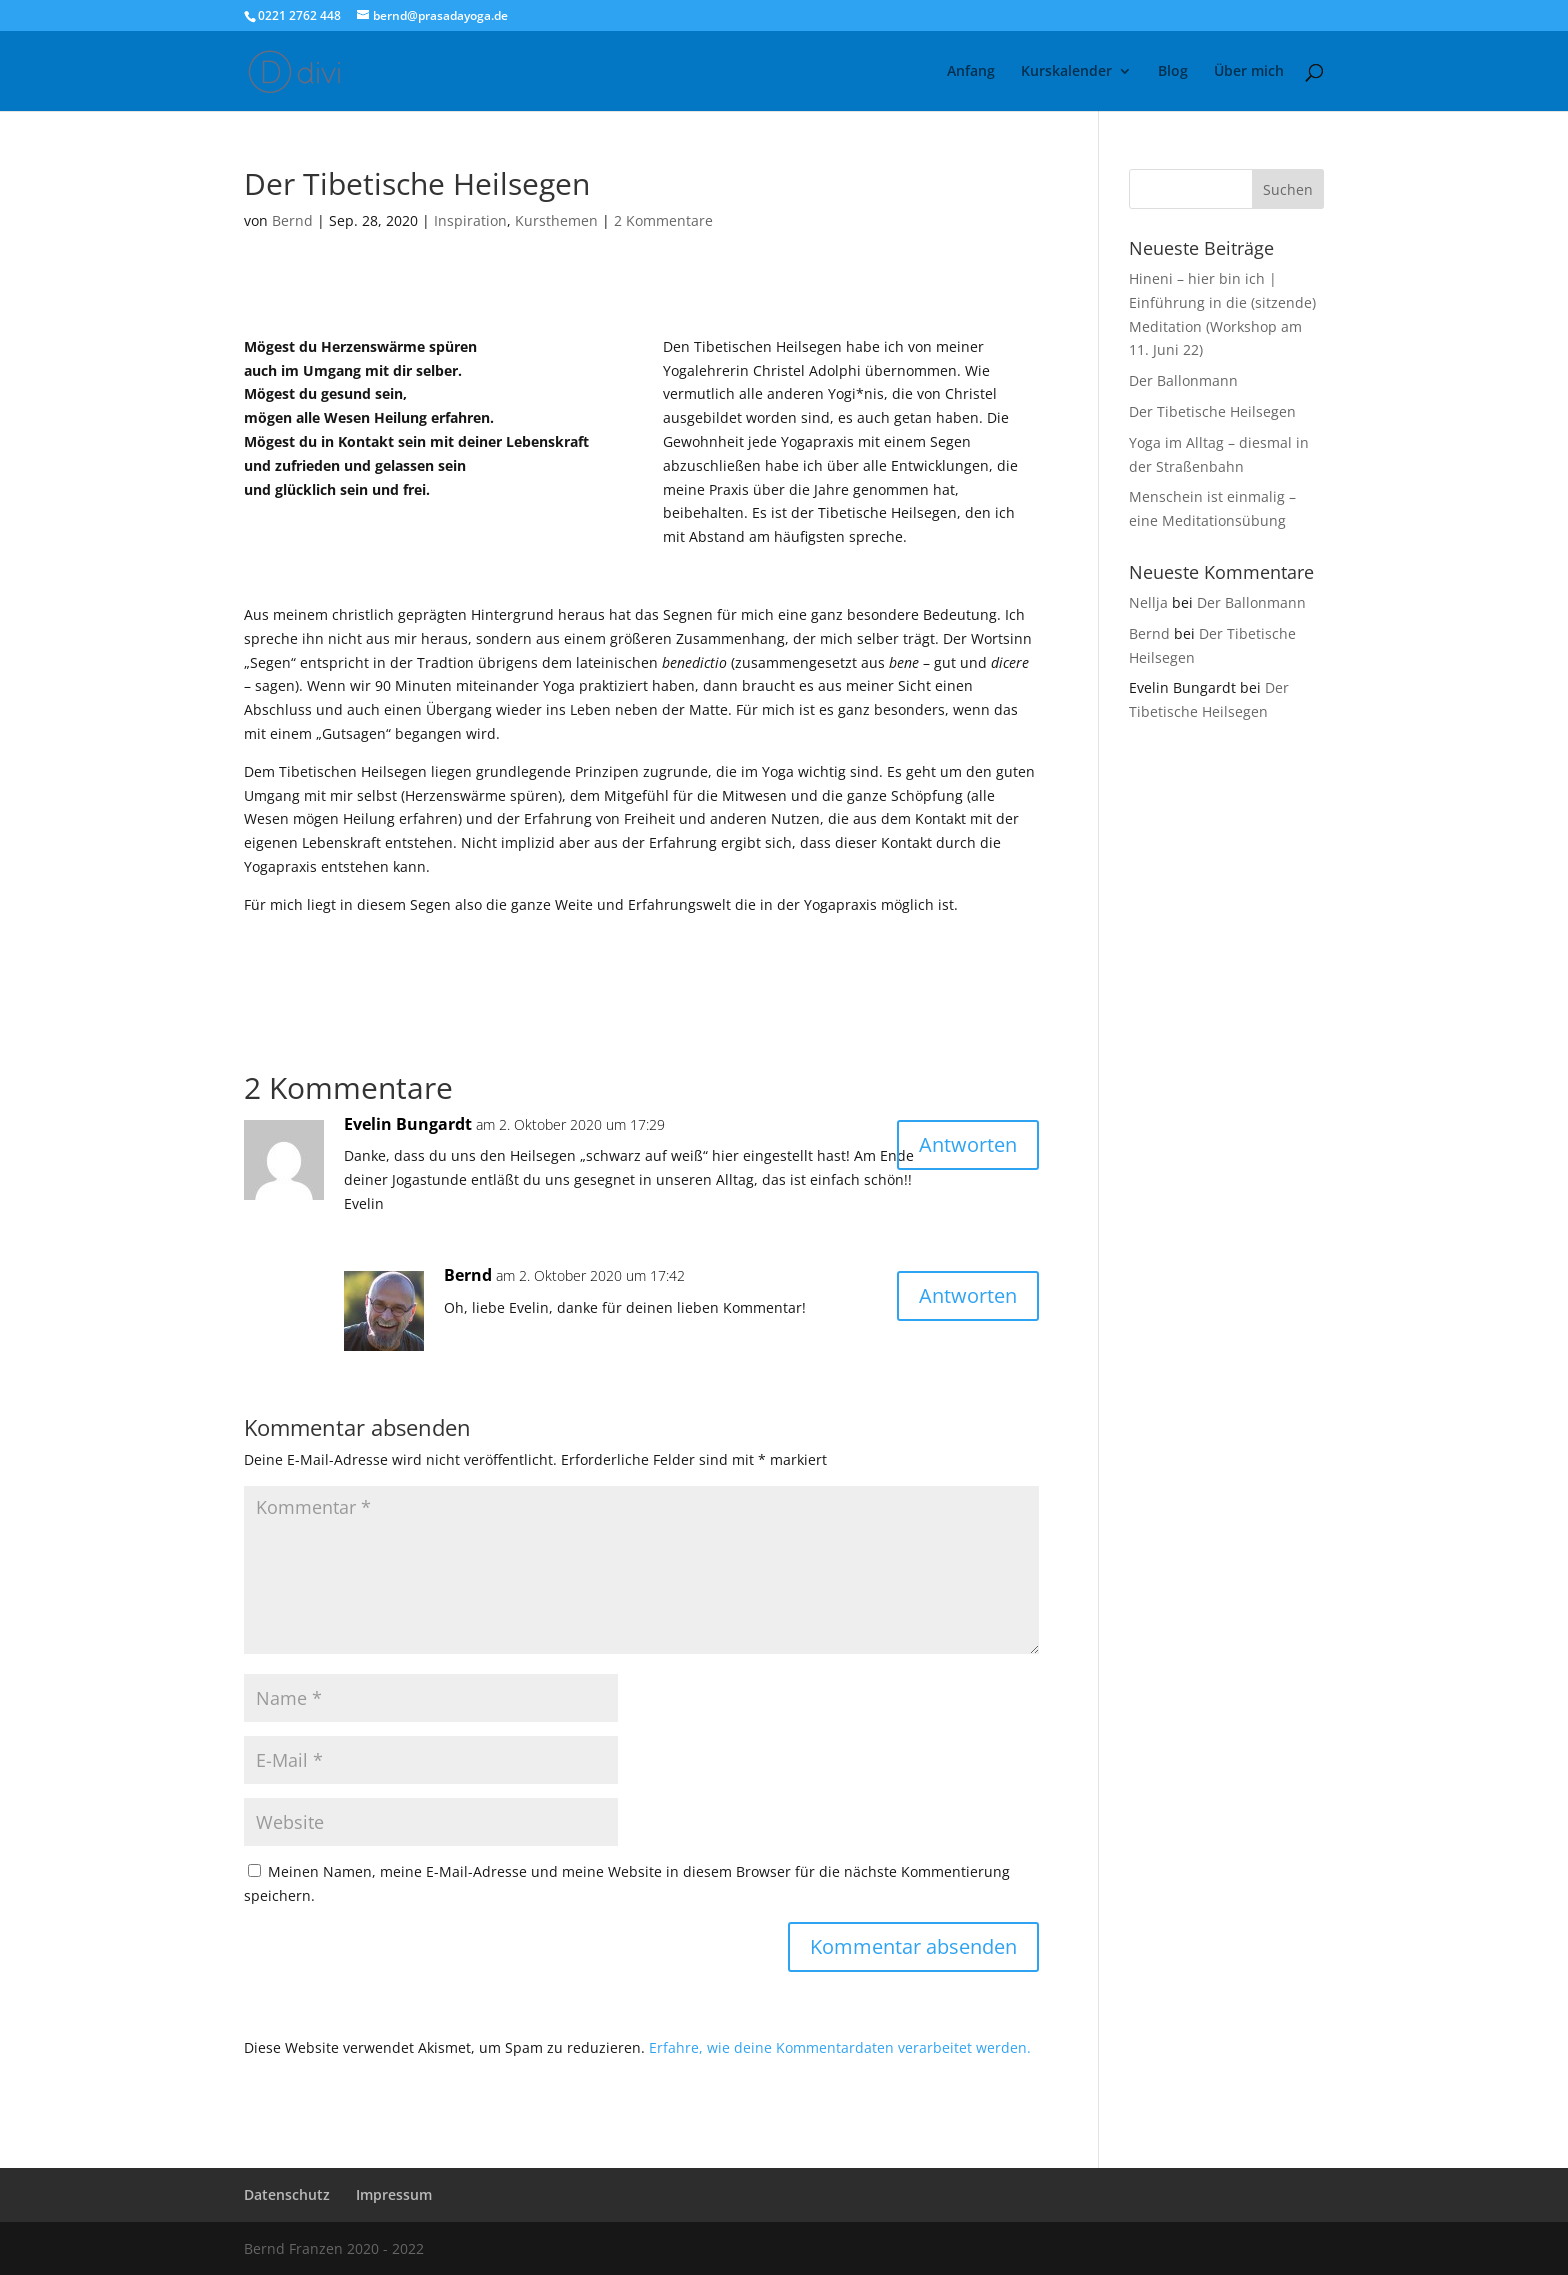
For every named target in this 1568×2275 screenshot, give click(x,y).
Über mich (1249, 72)
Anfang (971, 72)
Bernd (292, 220)
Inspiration (470, 220)
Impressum (394, 2194)
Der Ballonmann (1183, 380)
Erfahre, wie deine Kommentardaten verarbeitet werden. (840, 2047)
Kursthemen (556, 220)
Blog (1173, 72)
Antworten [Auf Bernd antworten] (968, 1295)
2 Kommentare (663, 220)
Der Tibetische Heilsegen (1212, 411)
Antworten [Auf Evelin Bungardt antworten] (968, 1144)
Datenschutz (287, 2194)
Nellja (1148, 602)
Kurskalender (1066, 72)
